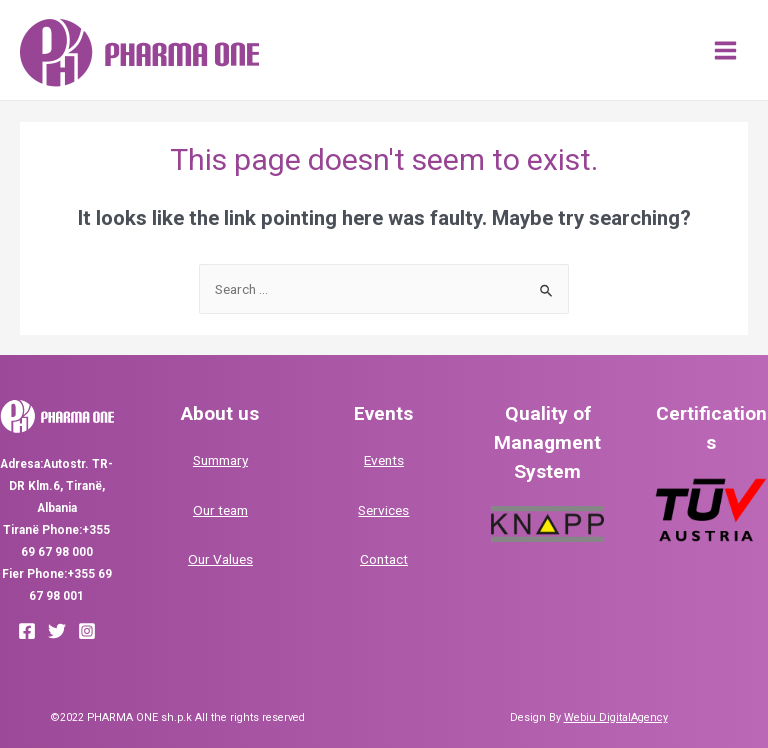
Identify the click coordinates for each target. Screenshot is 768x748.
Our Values (220, 559)
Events (384, 460)
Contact (384, 559)
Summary (220, 460)
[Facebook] (27, 631)
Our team (220, 510)
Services (383, 510)
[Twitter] (57, 631)
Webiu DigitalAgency (616, 717)
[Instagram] (87, 631)
